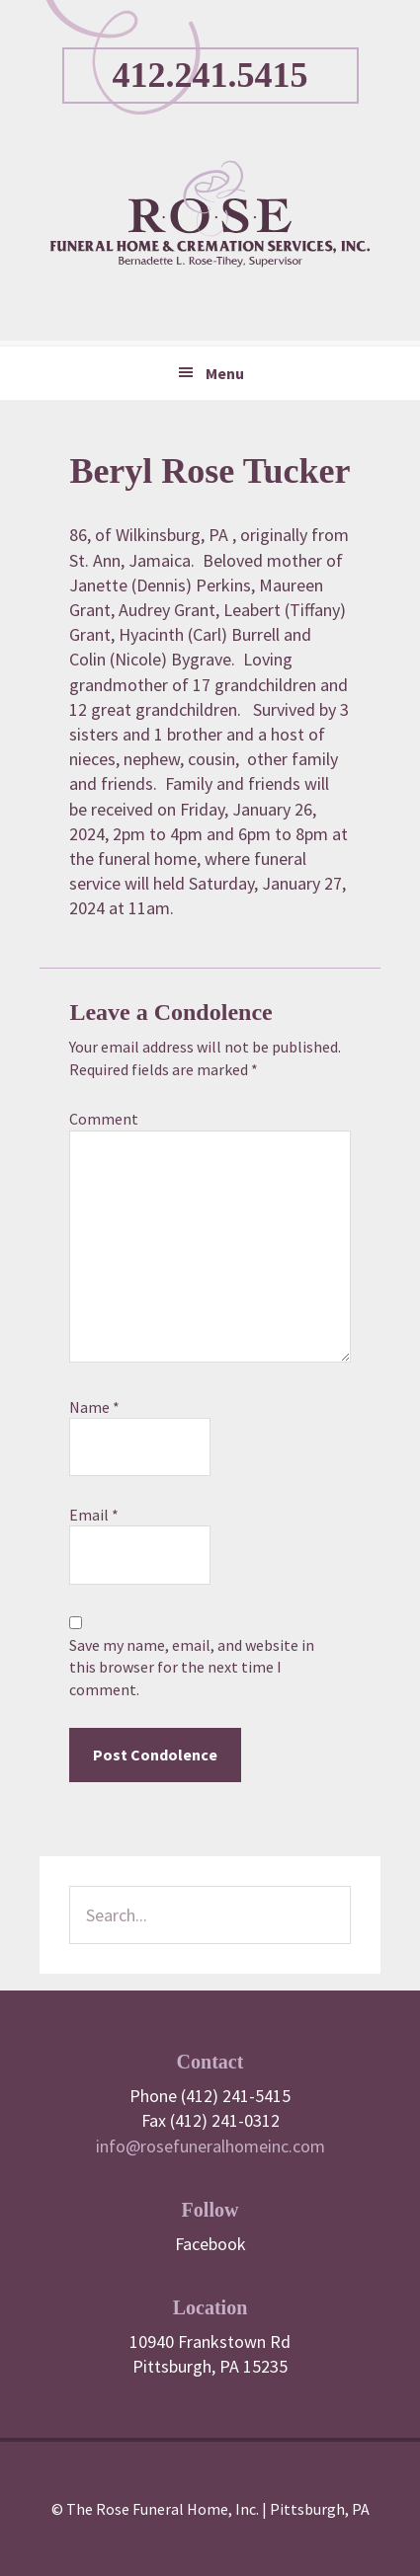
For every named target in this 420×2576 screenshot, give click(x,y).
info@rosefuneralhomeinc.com (210, 2146)
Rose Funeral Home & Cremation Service (210, 213)
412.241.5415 (210, 75)
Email (94, 1514)
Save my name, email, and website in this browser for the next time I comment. (191, 1667)
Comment (103, 1119)
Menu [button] (225, 373)
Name (94, 1407)
